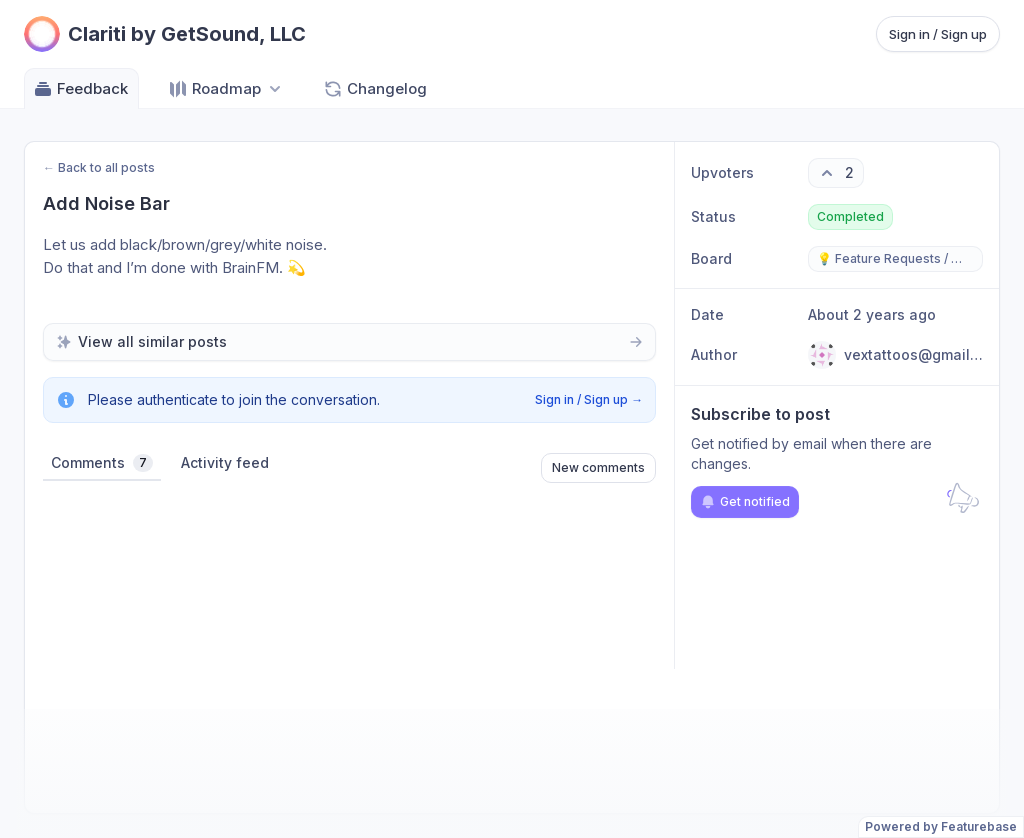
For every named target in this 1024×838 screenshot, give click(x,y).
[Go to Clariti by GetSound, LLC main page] (165, 34)
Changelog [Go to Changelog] (375, 89)
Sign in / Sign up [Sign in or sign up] (938, 34)
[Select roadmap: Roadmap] (226, 88)
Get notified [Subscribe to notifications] (745, 502)
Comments (102, 463)
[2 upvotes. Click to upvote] (836, 173)
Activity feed (225, 462)
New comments (598, 467)
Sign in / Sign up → (589, 399)
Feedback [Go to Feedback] (80, 89)
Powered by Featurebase (941, 826)
